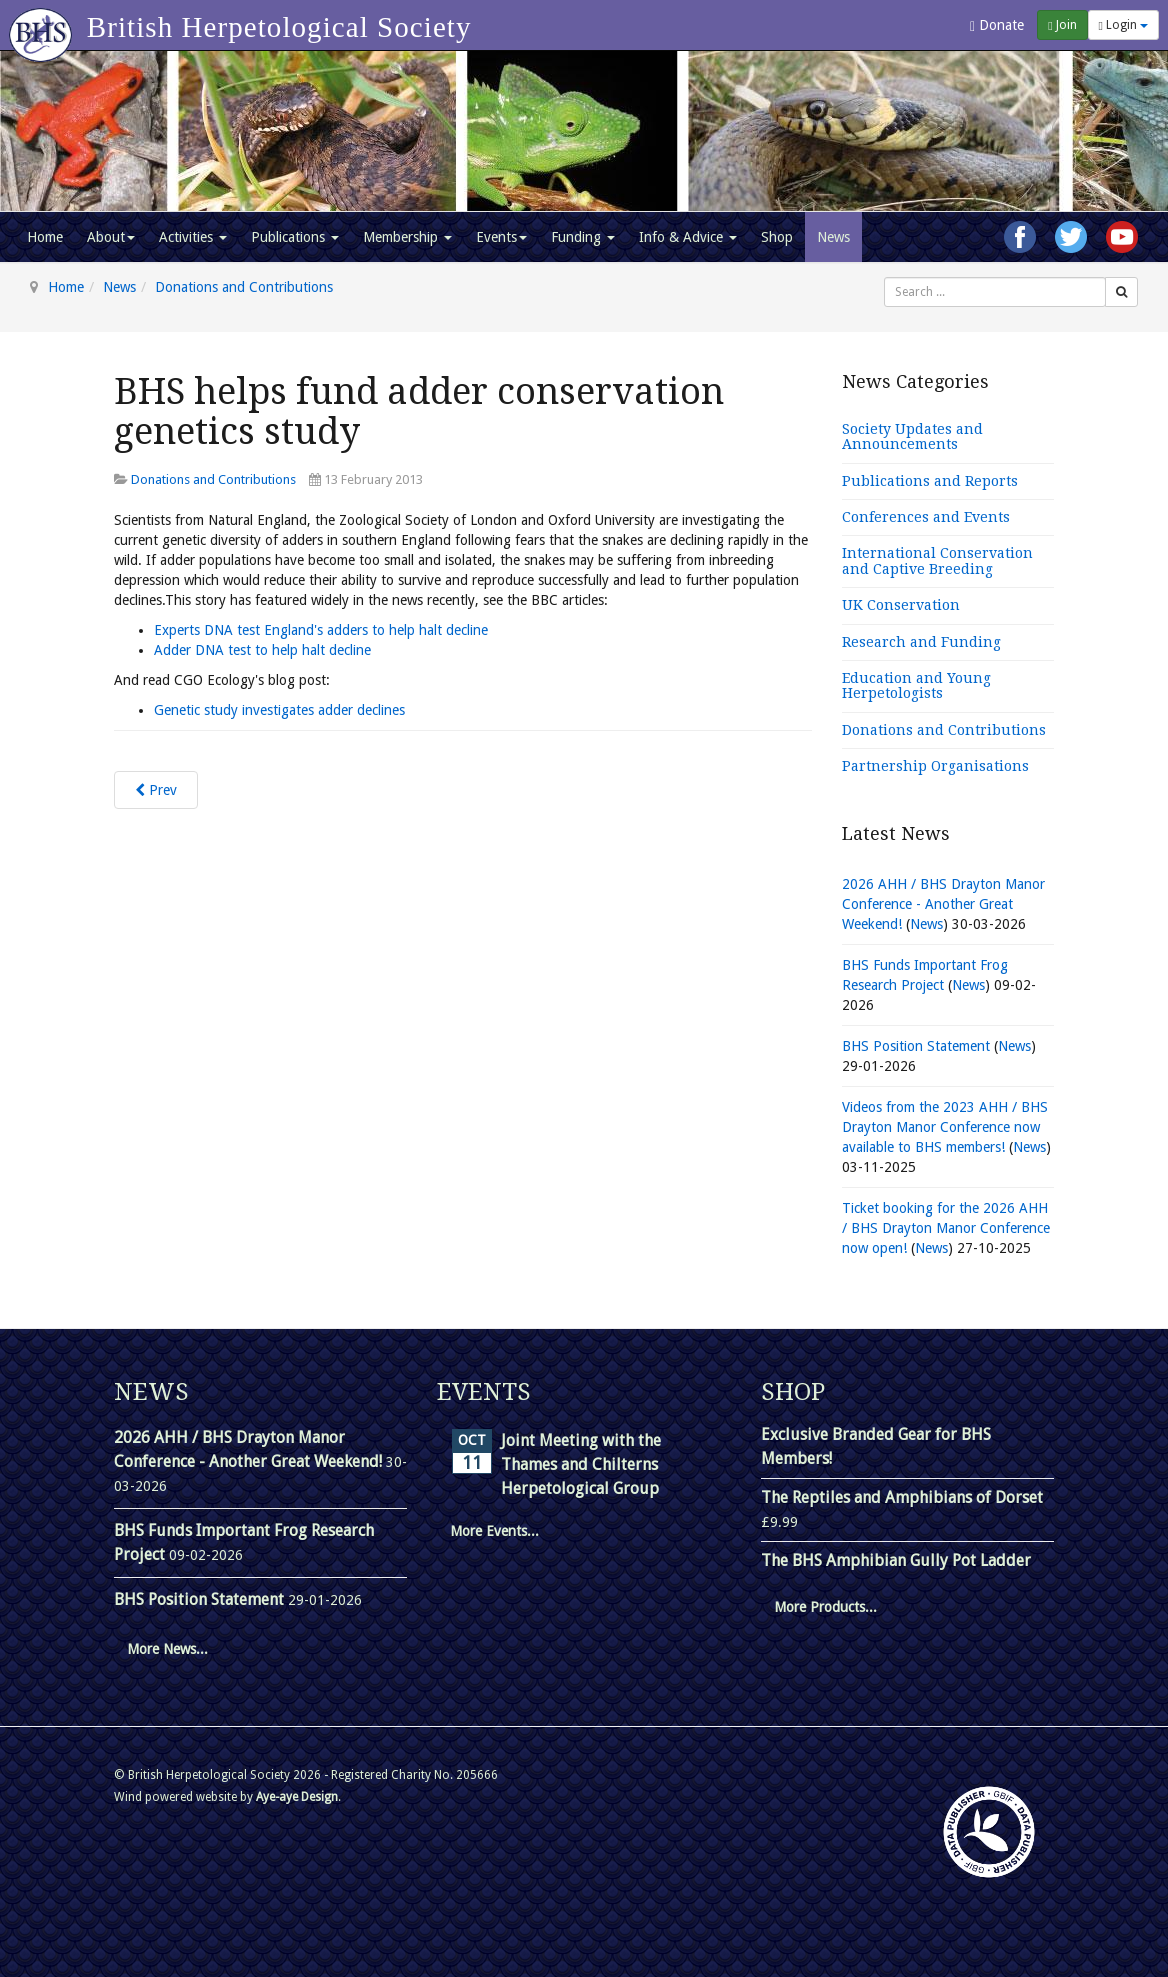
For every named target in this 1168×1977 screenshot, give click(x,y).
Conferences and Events (926, 517)
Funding (583, 237)
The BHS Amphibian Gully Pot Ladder (896, 1560)
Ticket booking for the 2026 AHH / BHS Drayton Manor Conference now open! (946, 1228)
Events (501, 237)
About (111, 237)
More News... (167, 1649)
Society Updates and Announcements (912, 436)
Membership (407, 237)
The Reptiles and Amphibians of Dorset (902, 1497)
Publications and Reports (930, 481)
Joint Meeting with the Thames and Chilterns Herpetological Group (581, 1464)
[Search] (1121, 292)
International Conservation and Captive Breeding (937, 560)
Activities (193, 237)
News (833, 237)
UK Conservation (901, 605)
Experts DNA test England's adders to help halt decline (321, 630)
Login (1123, 25)
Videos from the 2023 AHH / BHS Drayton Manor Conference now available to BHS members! (945, 1127)
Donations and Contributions (244, 287)
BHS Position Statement (918, 1046)
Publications (295, 237)
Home (45, 237)
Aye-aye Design (297, 1797)
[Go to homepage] (43, 25)
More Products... (825, 1607)
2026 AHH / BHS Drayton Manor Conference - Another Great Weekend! (943, 904)
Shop (777, 237)
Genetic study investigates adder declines (279, 710)
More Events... (494, 1531)
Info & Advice (688, 237)
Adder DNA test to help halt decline (262, 650)
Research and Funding (921, 642)
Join (1062, 25)
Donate (997, 25)
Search (884, 277)
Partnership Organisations (935, 766)
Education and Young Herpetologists (916, 685)
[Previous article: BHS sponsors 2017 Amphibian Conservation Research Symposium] (156, 790)
